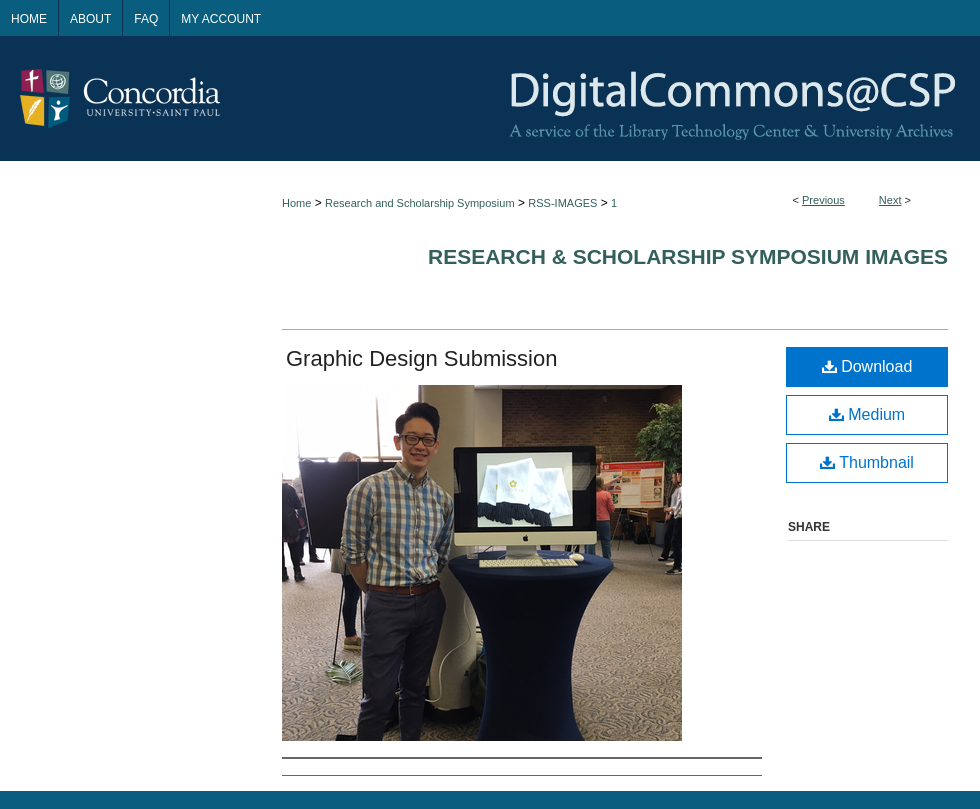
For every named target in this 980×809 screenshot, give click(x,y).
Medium (867, 414)
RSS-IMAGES (562, 203)
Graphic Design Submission (421, 358)
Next (890, 200)
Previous (823, 200)
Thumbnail (867, 462)
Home (296, 203)
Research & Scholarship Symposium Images (688, 256)
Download (867, 366)
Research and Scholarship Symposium (420, 203)
